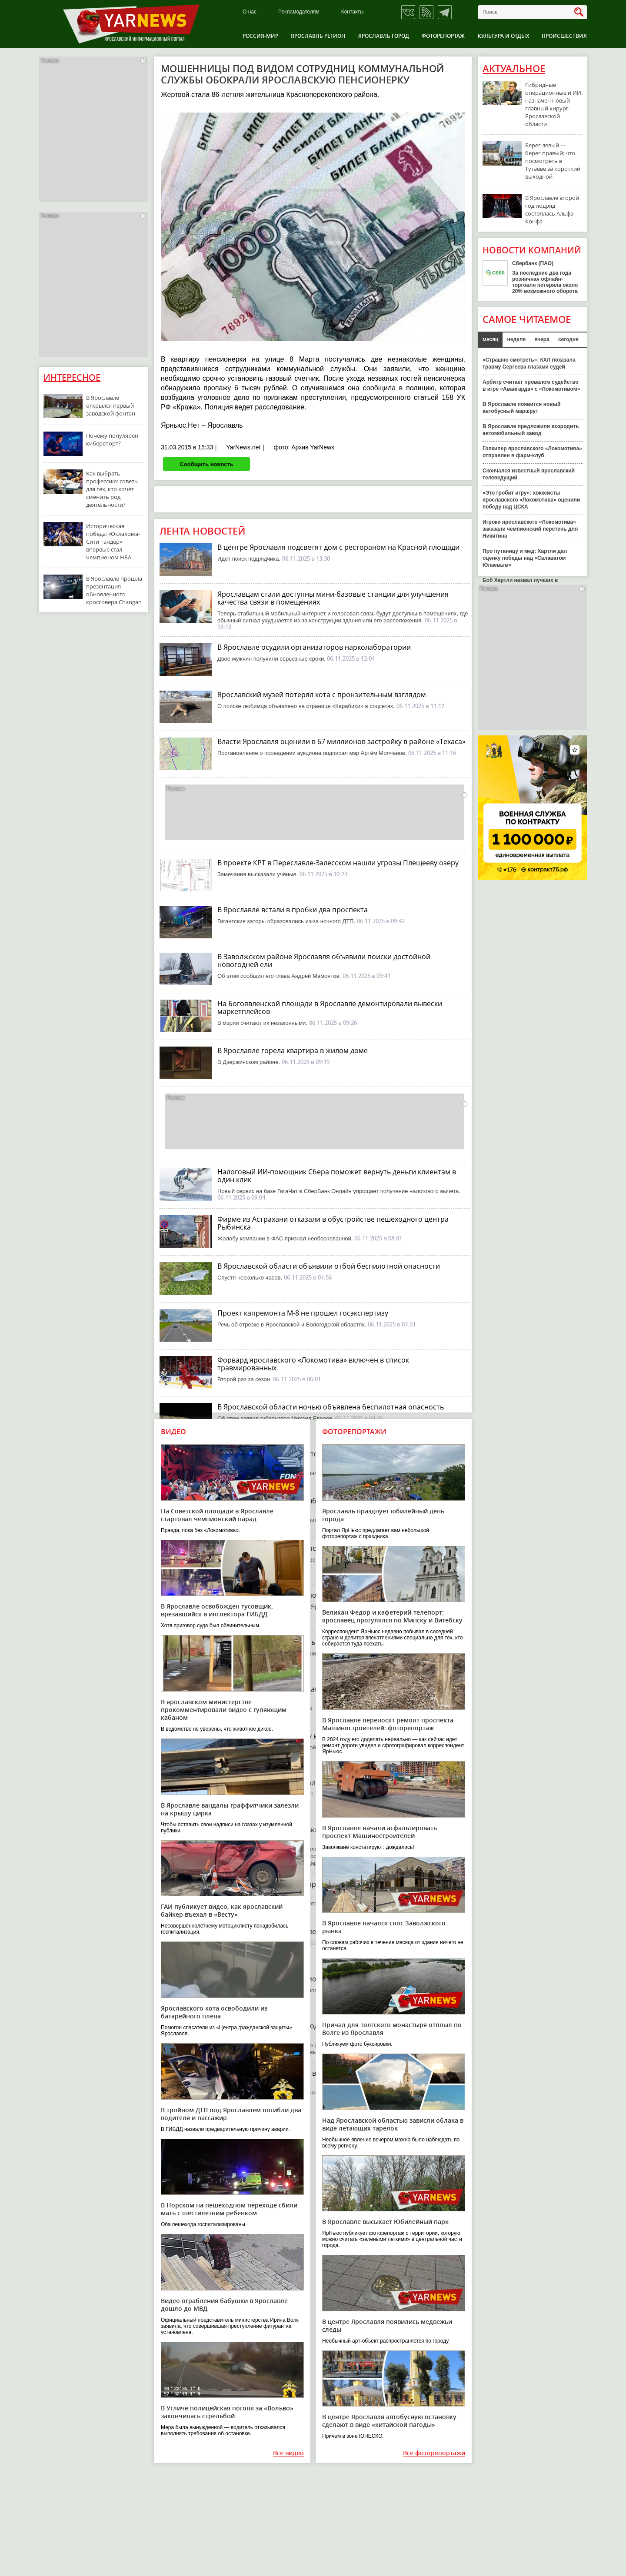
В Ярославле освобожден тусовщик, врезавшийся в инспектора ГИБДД (217, 1610)
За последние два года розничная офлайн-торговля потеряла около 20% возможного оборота (545, 282)
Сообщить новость (206, 464)
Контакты (352, 12)
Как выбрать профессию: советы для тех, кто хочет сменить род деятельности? (112, 489)
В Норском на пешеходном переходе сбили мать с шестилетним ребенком (229, 2209)
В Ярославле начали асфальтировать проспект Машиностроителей (379, 1832)
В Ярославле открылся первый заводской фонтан (110, 405)
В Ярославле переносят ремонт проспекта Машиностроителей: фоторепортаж (387, 1724)
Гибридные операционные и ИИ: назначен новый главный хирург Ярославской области (554, 104)
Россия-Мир (260, 36)
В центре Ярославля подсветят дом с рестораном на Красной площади (338, 547)
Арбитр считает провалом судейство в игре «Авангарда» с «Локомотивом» (531, 385)
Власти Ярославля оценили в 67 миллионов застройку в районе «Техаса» (341, 741)
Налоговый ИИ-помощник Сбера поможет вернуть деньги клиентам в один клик (336, 1175)
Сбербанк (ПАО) (532, 263)
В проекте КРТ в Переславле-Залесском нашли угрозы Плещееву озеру (338, 863)
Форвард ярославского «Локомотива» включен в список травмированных (313, 1364)
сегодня (568, 339)
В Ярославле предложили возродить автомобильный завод (531, 429)
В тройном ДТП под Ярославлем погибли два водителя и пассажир (231, 2114)
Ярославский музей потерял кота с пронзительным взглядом (321, 694)
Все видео (288, 2453)
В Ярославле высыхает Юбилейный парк (385, 2221)
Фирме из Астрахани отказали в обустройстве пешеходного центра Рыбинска (333, 1223)
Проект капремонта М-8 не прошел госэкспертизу (302, 1313)
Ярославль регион (318, 36)
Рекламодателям (299, 12)
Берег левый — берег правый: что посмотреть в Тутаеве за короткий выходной (552, 160)
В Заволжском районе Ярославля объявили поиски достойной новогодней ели (323, 960)
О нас (249, 12)
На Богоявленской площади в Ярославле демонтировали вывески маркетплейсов (329, 1007)
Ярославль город (383, 36)
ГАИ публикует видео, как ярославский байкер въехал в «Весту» (222, 1910)
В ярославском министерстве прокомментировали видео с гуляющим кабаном (223, 1710)
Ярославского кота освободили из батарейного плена (214, 2012)
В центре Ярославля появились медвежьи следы (387, 2325)
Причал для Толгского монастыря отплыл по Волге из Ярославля (392, 2029)
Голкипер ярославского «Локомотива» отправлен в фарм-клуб (532, 452)
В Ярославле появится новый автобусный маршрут (521, 407)
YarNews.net (243, 447)
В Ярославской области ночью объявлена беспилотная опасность (330, 1407)
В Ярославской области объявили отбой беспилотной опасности (328, 1266)
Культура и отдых (503, 36)
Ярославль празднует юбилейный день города (383, 1515)
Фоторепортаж (443, 36)
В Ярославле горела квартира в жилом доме (292, 1050)
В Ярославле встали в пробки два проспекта (292, 910)
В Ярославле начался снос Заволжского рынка (384, 1927)
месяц (490, 339)
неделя (516, 339)
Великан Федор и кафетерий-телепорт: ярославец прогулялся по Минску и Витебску (392, 1616)
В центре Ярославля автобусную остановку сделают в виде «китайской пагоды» (389, 2421)
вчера (541, 339)
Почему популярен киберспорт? (112, 439)
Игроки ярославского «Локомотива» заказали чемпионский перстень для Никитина (530, 529)
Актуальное (514, 68)
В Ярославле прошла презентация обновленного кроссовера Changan (114, 590)
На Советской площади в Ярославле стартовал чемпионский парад (217, 1515)
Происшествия (564, 36)
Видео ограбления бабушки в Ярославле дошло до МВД (224, 2305)
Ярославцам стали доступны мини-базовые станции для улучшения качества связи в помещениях (333, 598)
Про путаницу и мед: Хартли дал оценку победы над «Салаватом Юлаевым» (525, 558)
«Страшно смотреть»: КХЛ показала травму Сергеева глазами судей (529, 363)
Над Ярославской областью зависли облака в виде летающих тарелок (392, 2124)
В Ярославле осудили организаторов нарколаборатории (314, 647)
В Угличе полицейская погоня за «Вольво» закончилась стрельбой (227, 2412)
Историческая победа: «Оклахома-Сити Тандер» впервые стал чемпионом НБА (113, 541)
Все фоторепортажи (434, 2453)
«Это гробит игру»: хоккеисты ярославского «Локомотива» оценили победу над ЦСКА (531, 500)
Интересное (71, 377)
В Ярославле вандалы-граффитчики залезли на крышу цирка (230, 1809)
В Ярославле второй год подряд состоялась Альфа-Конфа (552, 209)
